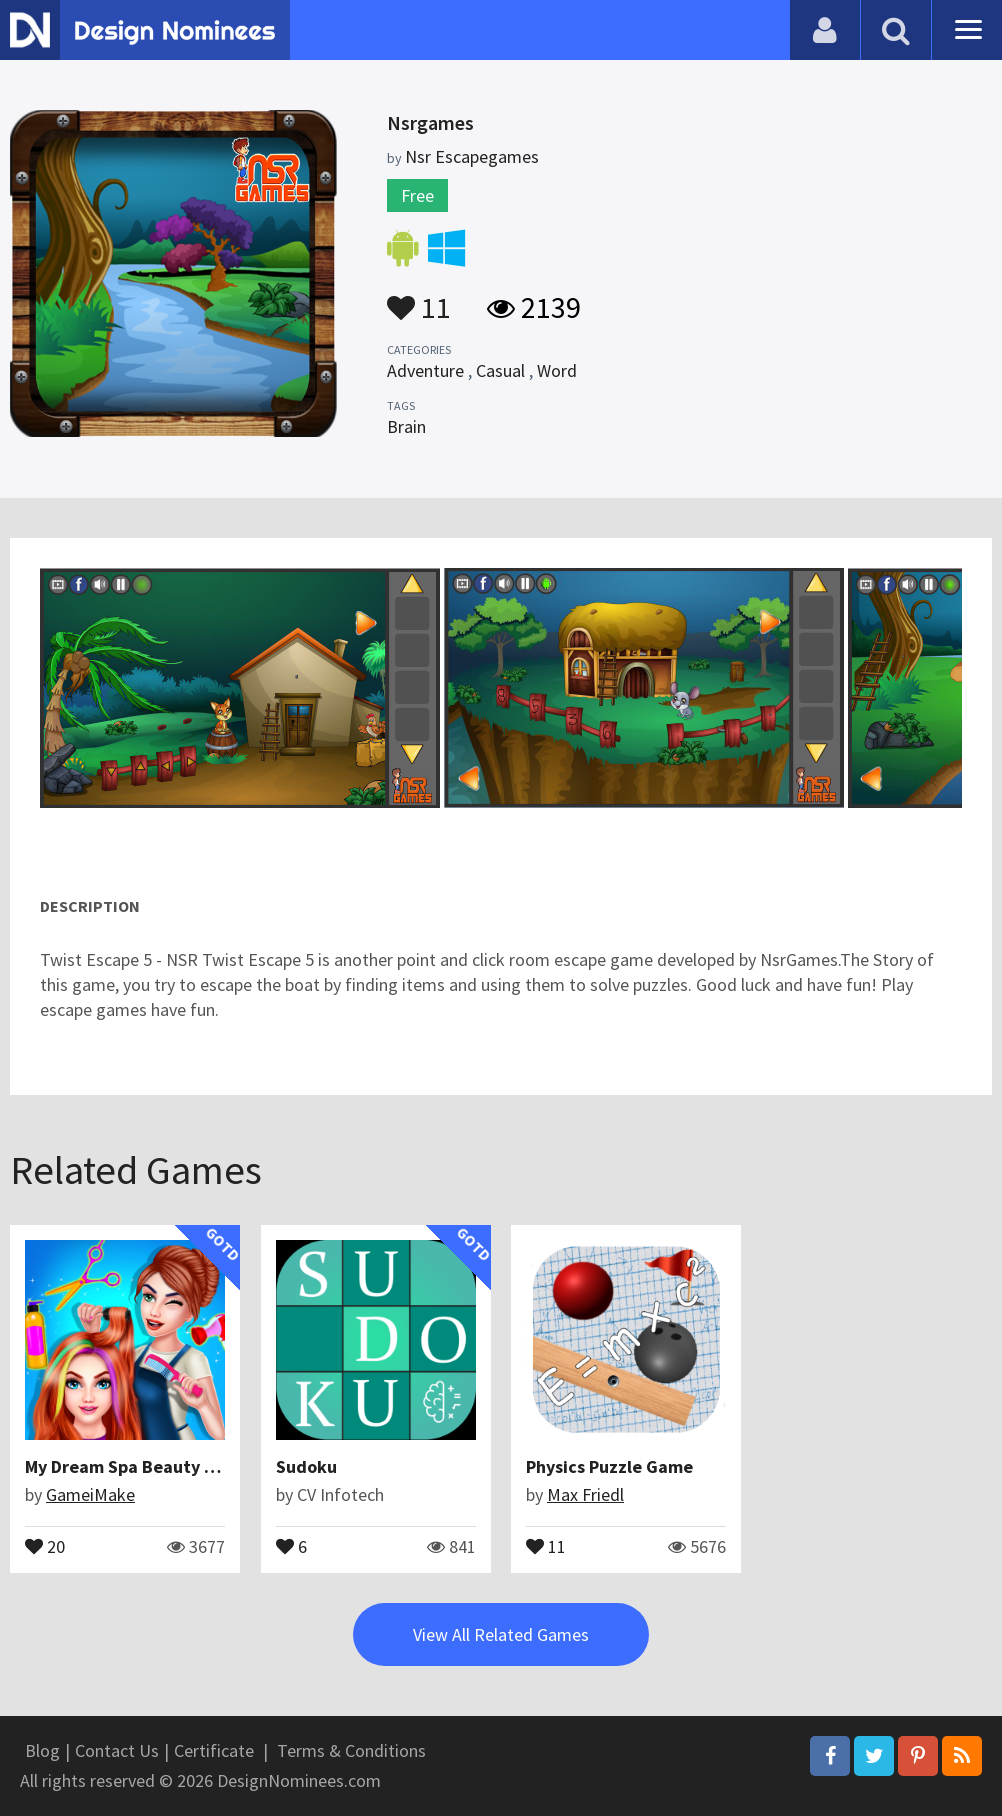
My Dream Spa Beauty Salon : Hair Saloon (190, 1466)
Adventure (425, 370)
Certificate (214, 1750)
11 (419, 298)
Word (557, 370)
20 (45, 1545)
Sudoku (306, 1466)
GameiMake (90, 1494)
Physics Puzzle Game (609, 1466)
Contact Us (117, 1750)
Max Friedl (585, 1494)
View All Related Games (501, 1634)
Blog (42, 1750)
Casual (500, 370)
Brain (406, 426)
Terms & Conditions (351, 1750)
